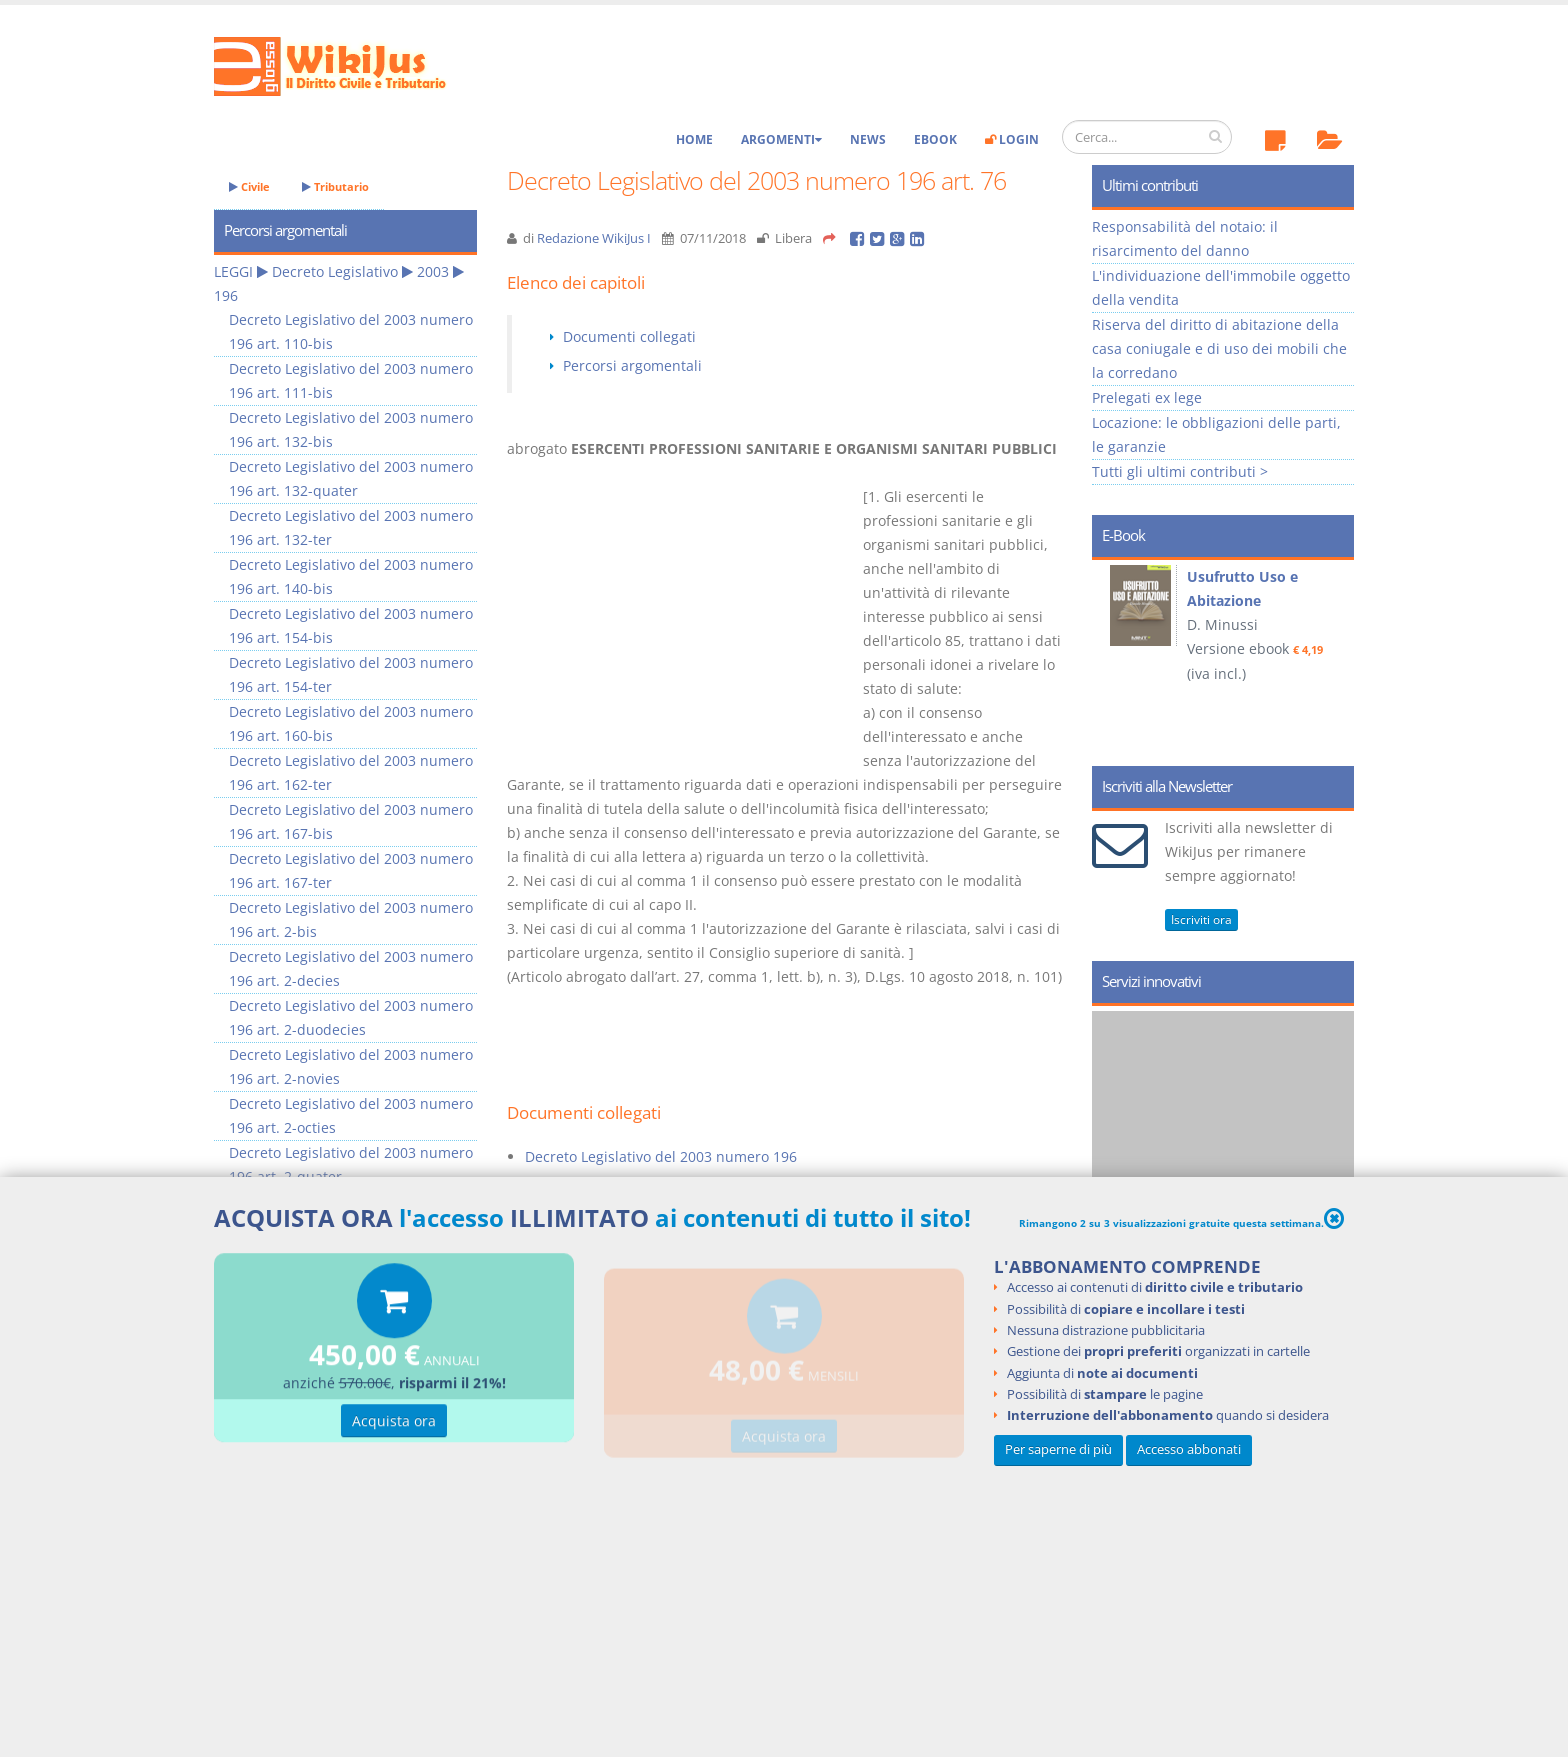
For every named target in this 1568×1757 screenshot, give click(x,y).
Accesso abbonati (1189, 1449)
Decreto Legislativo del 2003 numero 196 (661, 1156)
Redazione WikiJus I (594, 238)
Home (694, 139)
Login (1012, 139)
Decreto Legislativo (335, 271)
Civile (249, 186)
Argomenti (781, 139)
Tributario (335, 186)
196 (226, 295)
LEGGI (233, 271)
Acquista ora (394, 1427)
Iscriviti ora (1201, 919)
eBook (935, 139)
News (868, 139)
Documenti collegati (629, 336)
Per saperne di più (1058, 1449)
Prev (1114, 656)
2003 (433, 271)
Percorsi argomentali (632, 365)
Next (1331, 656)
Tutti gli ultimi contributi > (1180, 471)
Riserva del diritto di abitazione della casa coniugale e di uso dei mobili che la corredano (1219, 348)
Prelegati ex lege (1147, 397)
